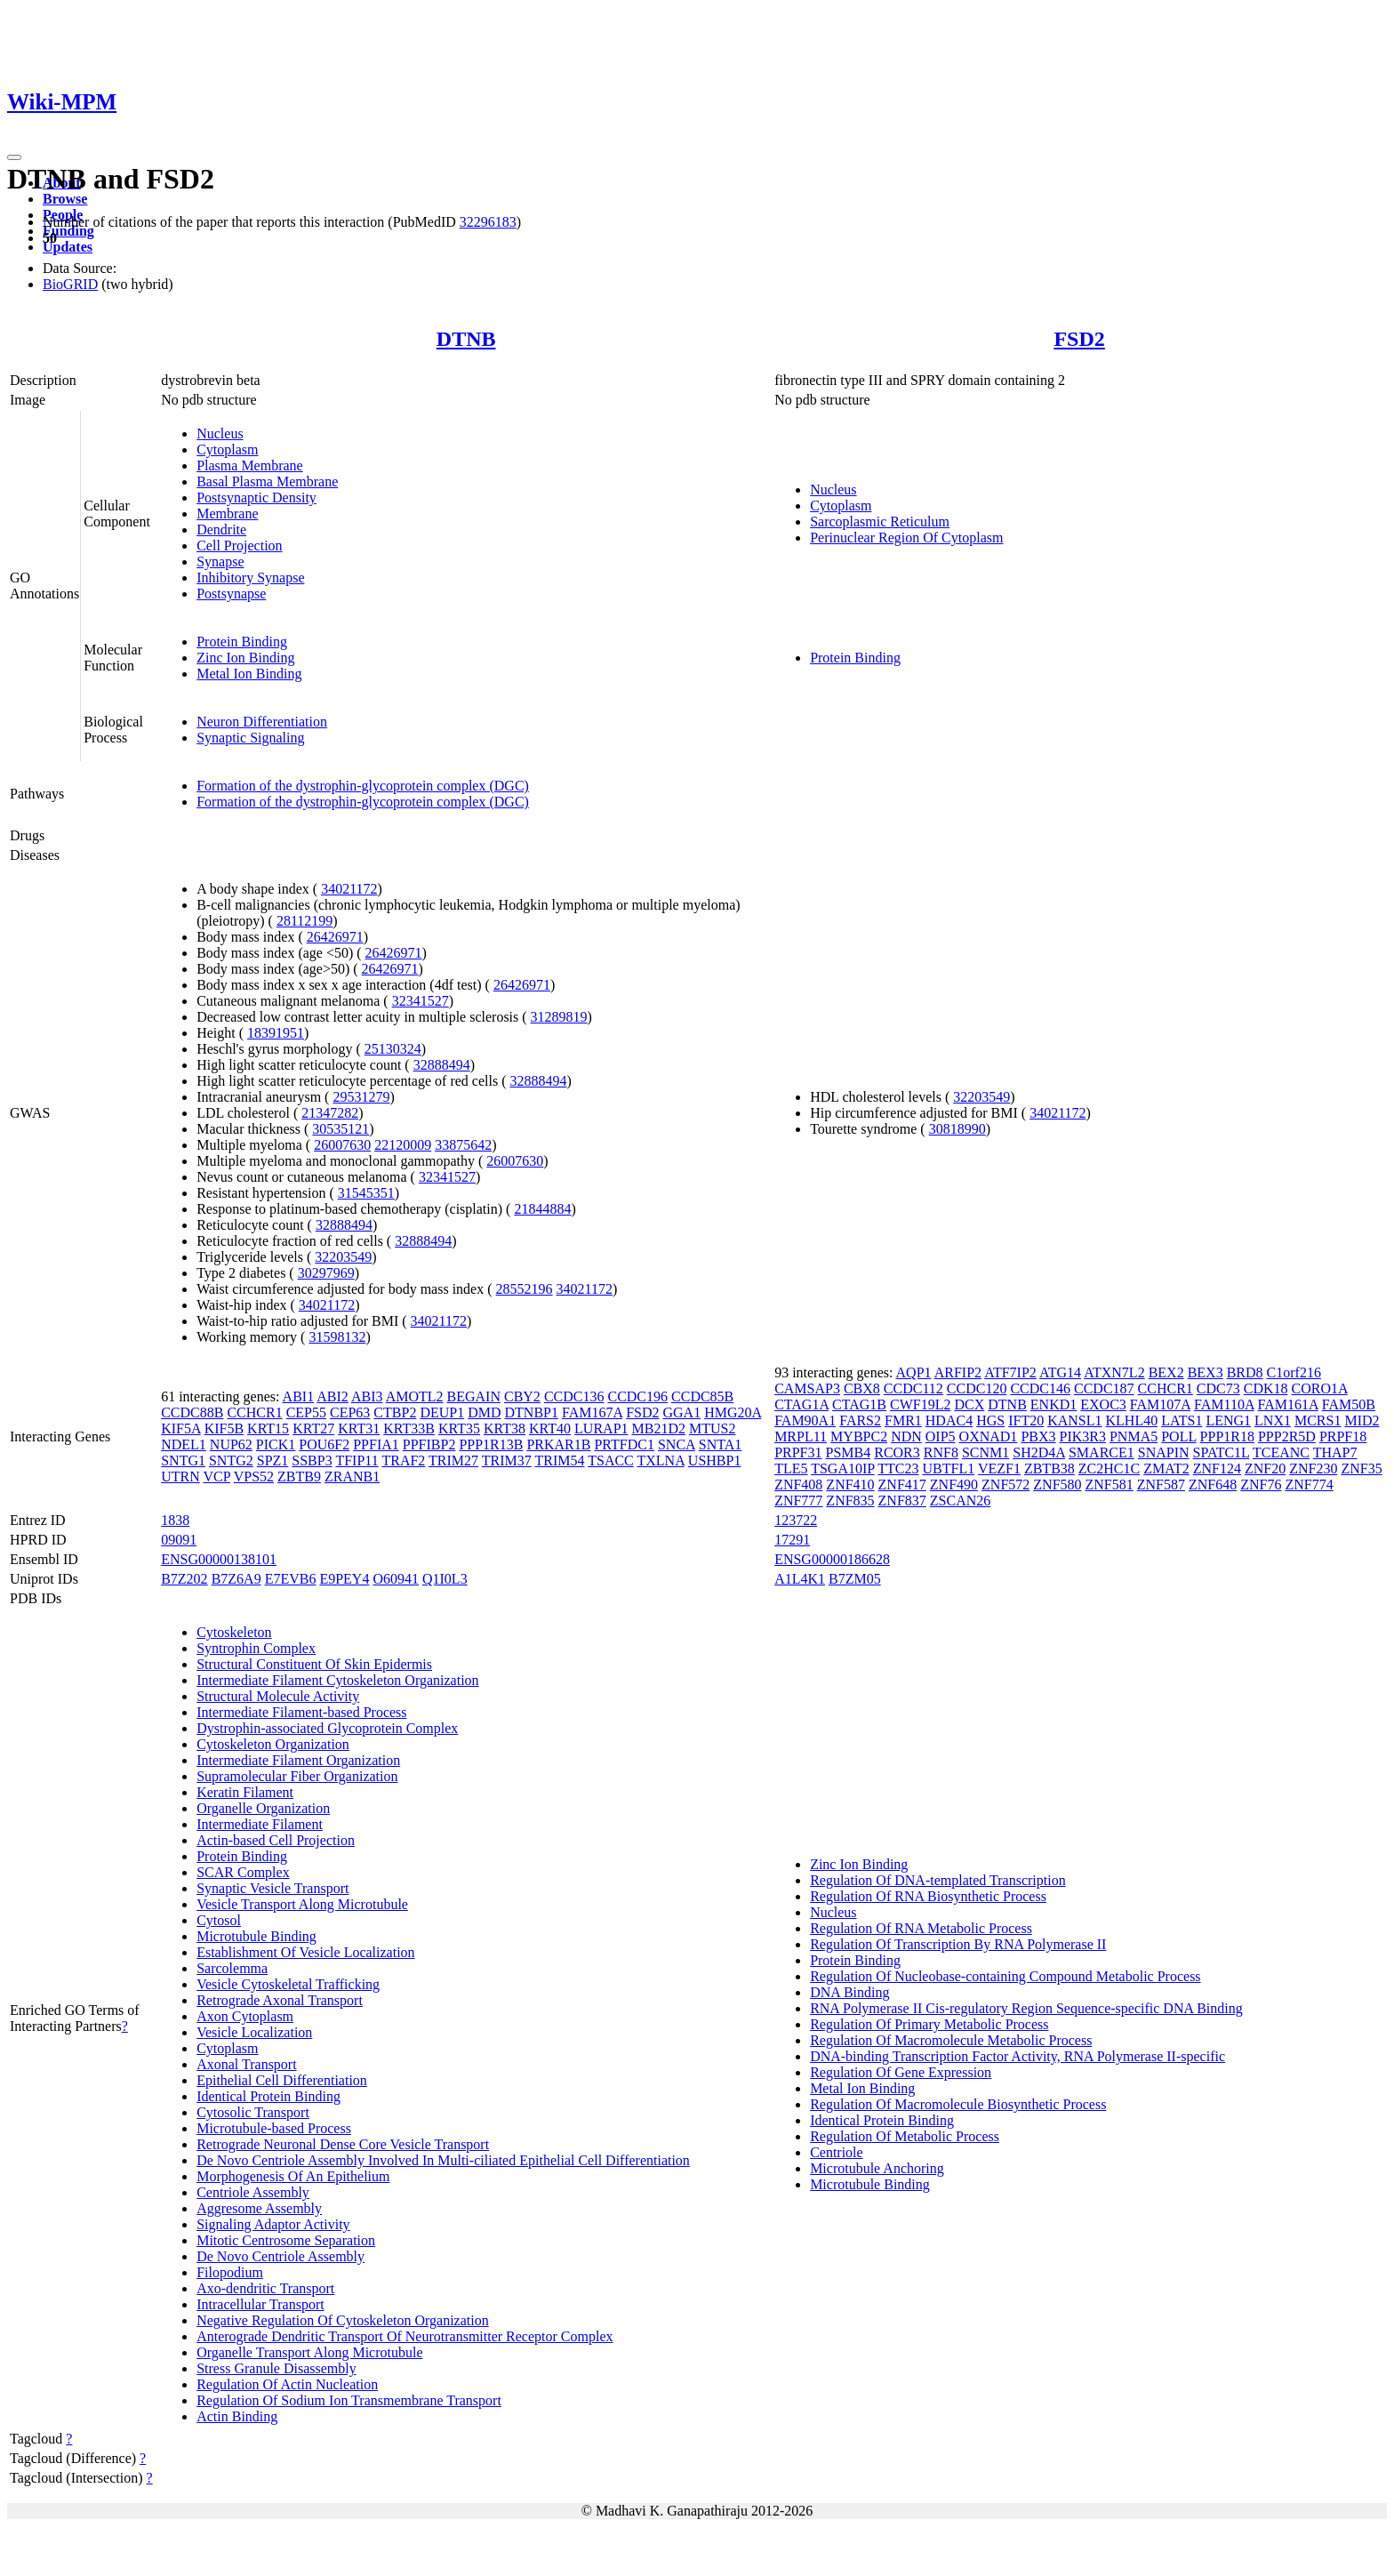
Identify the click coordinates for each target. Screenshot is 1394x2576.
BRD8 (1245, 1372)
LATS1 (1181, 1420)
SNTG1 (183, 1460)
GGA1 (681, 1412)
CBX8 (862, 1388)
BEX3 (1205, 1372)
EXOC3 (1103, 1404)
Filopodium (229, 2272)
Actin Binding (236, 2416)
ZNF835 (850, 1500)
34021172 (349, 888)
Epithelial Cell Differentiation (281, 2080)
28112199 (304, 920)
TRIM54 (560, 1460)
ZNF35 (1361, 1468)
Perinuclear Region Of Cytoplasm (906, 537)
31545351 (366, 1192)
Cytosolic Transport (252, 2112)
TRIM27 (453, 1460)
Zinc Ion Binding (245, 657)
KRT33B (409, 1428)
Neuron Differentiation (261, 721)
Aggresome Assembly (259, 2208)
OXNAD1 (988, 1436)
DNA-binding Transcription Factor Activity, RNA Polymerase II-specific (1017, 2056)
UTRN (180, 1476)
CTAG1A (801, 1404)
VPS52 (254, 1476)
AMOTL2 (415, 1396)
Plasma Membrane (249, 465)
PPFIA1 (376, 1444)
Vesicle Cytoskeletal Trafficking (288, 1984)
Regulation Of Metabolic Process (904, 2136)
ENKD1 (1053, 1404)
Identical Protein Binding (268, 2096)
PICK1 (275, 1444)
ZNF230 (1313, 1468)
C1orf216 (1294, 1372)
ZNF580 (1057, 1484)
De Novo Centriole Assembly (280, 2256)
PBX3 (1038, 1436)
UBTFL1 (949, 1468)
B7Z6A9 (236, 1578)
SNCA (676, 1444)
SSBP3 (312, 1460)
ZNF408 (798, 1484)
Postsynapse (231, 593)
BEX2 (1166, 1372)
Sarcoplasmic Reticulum (879, 521)
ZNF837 (902, 1500)
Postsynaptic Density (256, 497)
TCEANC (1281, 1452)
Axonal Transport (246, 2064)
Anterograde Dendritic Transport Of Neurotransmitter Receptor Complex (404, 2336)
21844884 (542, 1208)
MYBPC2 (858, 1436)
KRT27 (313, 1428)
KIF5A (180, 1428)
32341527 (420, 1000)
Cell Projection (239, 545)
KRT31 (359, 1428)
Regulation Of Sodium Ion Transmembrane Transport (348, 2400)
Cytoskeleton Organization (272, 1744)
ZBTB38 (1049, 1468)
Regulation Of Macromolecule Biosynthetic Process (958, 2104)
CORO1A (1320, 1388)
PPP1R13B (491, 1444)
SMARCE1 (1101, 1452)
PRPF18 (1342, 1436)
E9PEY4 (344, 1578)
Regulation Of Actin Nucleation (287, 2384)
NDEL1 (183, 1444)
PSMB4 (848, 1452)
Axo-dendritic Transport (265, 2288)
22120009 (402, 1144)
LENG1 (1228, 1420)
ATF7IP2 (1010, 1372)
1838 (175, 1520)
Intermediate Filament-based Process (301, 1712)
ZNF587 (1161, 1484)
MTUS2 (712, 1428)
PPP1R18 (1227, 1436)
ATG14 (1060, 1372)
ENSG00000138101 (218, 1559)
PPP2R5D (1287, 1436)
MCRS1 (1317, 1420)
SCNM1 (985, 1452)
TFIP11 (356, 1460)
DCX (969, 1404)
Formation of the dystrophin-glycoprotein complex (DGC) (362, 785)
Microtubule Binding (256, 1936)
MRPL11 (800, 1436)
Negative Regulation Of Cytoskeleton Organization (342, 2320)
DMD (484, 1412)
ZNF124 (1217, 1468)
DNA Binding (849, 1992)
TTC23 (897, 1468)
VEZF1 (999, 1468)
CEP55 (306, 1412)
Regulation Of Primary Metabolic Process (929, 2024)
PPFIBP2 (429, 1444)
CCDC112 (913, 1388)
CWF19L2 (920, 1404)
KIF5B (224, 1428)
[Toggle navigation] (14, 157)
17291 (792, 1539)
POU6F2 (324, 1444)
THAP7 (1335, 1452)
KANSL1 (1074, 1420)
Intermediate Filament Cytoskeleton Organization (337, 1680)
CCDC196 (637, 1396)
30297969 (326, 1272)
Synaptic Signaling (250, 737)
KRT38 (504, 1428)
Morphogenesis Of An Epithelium (292, 2176)
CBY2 (522, 1396)
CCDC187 (1104, 1388)
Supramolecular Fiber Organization (296, 1776)
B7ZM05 (855, 1578)
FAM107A (1160, 1404)
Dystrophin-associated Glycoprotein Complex (327, 1728)
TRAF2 (403, 1460)
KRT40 (550, 1428)
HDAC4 (949, 1420)
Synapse (220, 561)
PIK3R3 (1083, 1436)
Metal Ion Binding (248, 673)
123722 (795, 1520)
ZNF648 (1213, 1484)
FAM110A (1224, 1404)
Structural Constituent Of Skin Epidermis (314, 1664)
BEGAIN (474, 1396)
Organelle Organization (263, 1808)
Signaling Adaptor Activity (272, 2224)
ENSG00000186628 (832, 1559)
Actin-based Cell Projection (275, 1840)
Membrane (227, 513)
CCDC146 (1040, 1388)
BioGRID (70, 284)
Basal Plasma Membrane (267, 481)
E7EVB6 (290, 1578)
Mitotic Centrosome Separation (285, 2240)
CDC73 (1218, 1388)
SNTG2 (231, 1460)
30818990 (957, 1128)
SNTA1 (720, 1444)
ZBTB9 (299, 1476)
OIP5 (940, 1436)
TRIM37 (507, 1460)
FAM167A (592, 1412)
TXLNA (661, 1460)
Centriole (836, 2152)
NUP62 (231, 1444)
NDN (906, 1436)
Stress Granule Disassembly (276, 2368)
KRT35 (459, 1428)
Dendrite (221, 529)
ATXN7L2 (1114, 1372)
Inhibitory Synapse (250, 577)
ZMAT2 (1166, 1468)
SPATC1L (1221, 1452)
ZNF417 (902, 1484)
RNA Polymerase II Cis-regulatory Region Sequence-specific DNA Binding (1026, 2008)
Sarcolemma (232, 1968)
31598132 (336, 1336)
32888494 (441, 1064)
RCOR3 (897, 1452)
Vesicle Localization (254, 2032)
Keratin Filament (244, 1792)
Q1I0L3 (445, 1578)
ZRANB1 (352, 1476)
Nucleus (219, 433)
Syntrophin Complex (256, 1648)
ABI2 (332, 1396)
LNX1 (1272, 1420)
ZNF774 (1309, 1484)
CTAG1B (859, 1404)
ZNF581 (1110, 1484)
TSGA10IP (842, 1468)
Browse (65, 198)
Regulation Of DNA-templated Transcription (938, 1880)
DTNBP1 (531, 1412)
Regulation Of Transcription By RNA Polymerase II (958, 1944)
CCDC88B (192, 1412)
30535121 (340, 1128)
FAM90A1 (805, 1420)
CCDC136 (574, 1396)
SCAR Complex (242, 1872)
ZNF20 (1265, 1468)
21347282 (329, 1112)
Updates (67, 246)
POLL (1178, 1436)
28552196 (524, 1288)
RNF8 (941, 1452)
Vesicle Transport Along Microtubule (302, 1904)
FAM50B (1348, 1404)
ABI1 (299, 1396)
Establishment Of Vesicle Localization (305, 1952)
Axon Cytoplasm (244, 2016)
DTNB (466, 338)
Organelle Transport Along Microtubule (309, 2352)
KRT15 (268, 1428)
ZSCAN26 (960, 1500)
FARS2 (860, 1420)
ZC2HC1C (1109, 1468)
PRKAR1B (558, 1444)
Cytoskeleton (233, 1632)
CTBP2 (394, 1412)
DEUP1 (442, 1412)
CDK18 (1266, 1388)
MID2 (1361, 1420)
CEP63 (350, 1412)
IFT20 (1026, 1420)
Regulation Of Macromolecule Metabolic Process (951, 2040)
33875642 (463, 1144)
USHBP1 (714, 1460)
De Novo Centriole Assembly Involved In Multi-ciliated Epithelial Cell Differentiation (443, 2160)
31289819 (559, 1016)
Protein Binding (241, 641)
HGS (990, 1420)
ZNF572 (1005, 1484)
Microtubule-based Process (273, 2128)
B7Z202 (184, 1578)
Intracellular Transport (260, 2304)
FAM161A (1288, 1404)
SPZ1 (273, 1460)
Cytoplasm (227, 449)
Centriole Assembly (252, 2192)
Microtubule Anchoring (877, 2168)
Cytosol (218, 1920)
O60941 (396, 1578)
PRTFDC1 (624, 1444)
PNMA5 (1134, 1436)
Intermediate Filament (259, 1824)
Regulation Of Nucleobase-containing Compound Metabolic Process (1005, 1976)
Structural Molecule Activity (277, 1696)
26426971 (335, 936)
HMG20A (732, 1412)
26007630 (342, 1144)
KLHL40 (1132, 1420)
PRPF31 (797, 1452)
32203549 (343, 1256)
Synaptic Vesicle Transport (272, 1888)
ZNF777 (798, 1500)
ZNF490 (954, 1484)
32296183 (488, 221)
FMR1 (903, 1420)
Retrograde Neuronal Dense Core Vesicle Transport (342, 2144)
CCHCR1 (254, 1412)
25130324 (393, 1048)
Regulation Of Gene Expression (900, 2072)
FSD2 (1079, 338)
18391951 (275, 1032)
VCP (216, 1476)
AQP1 (914, 1372)
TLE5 (790, 1468)
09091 (178, 1539)
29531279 (360, 1096)
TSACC (611, 1460)
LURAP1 (601, 1428)
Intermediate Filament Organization (298, 1760)
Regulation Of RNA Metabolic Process (921, 1928)
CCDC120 (977, 1388)
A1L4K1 (799, 1578)
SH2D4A (1039, 1452)
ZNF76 (1260, 1484)
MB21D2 (658, 1428)
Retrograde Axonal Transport (279, 2000)
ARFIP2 (957, 1372)
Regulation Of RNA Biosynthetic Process (928, 1896)
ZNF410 (850, 1484)
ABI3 (367, 1396)
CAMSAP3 (807, 1388)
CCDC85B (702, 1396)
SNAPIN (1164, 1452)
